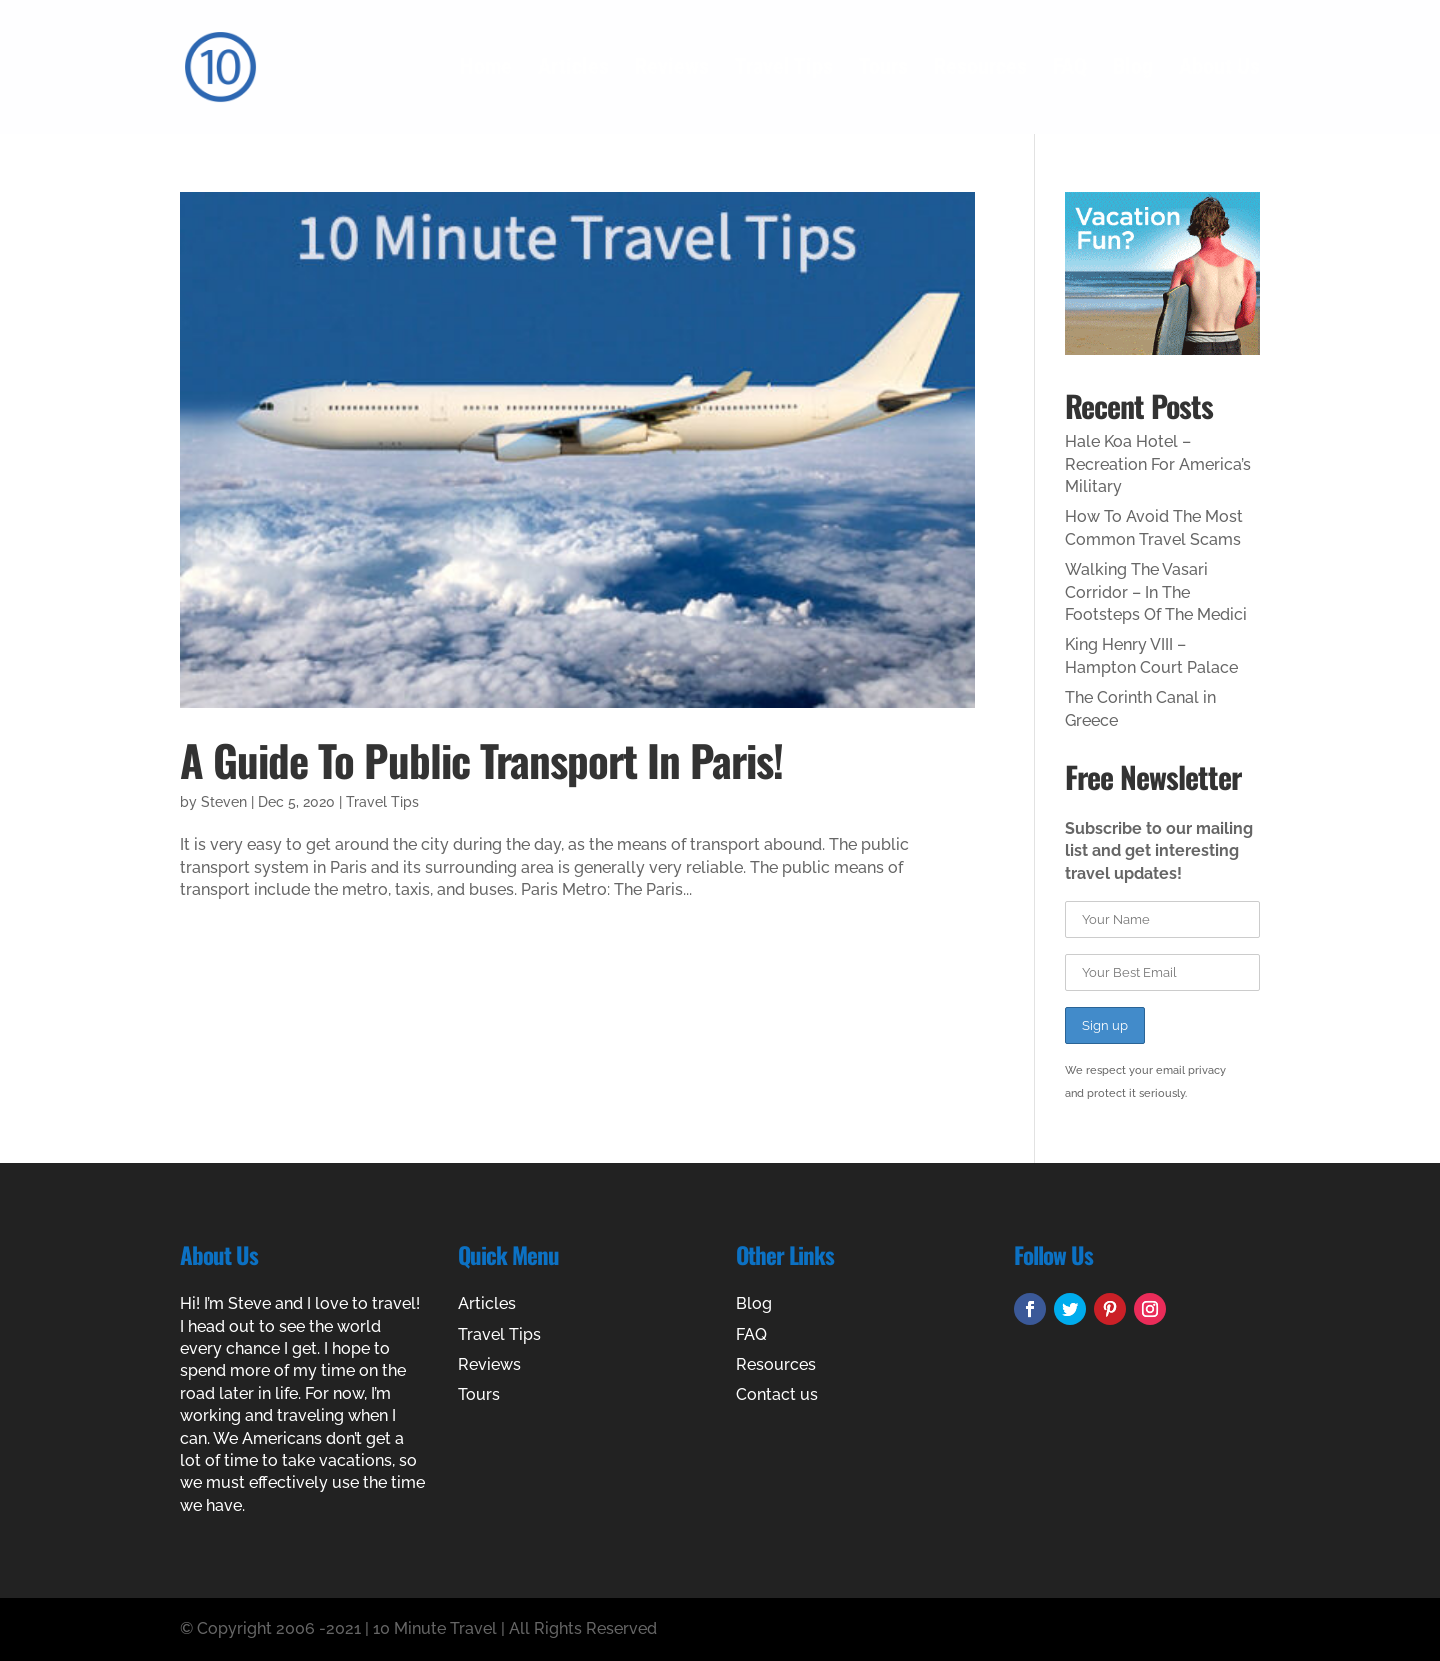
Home (486, 69)
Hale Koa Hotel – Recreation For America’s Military (1158, 464)
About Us (1219, 69)
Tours (883, 69)
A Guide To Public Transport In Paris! (481, 759)
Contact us (777, 1394)
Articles (573, 69)
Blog (1133, 69)
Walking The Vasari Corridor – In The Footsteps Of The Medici (1156, 592)
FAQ (1070, 69)
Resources (980, 69)
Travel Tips (784, 69)
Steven (224, 802)
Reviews (672, 69)
